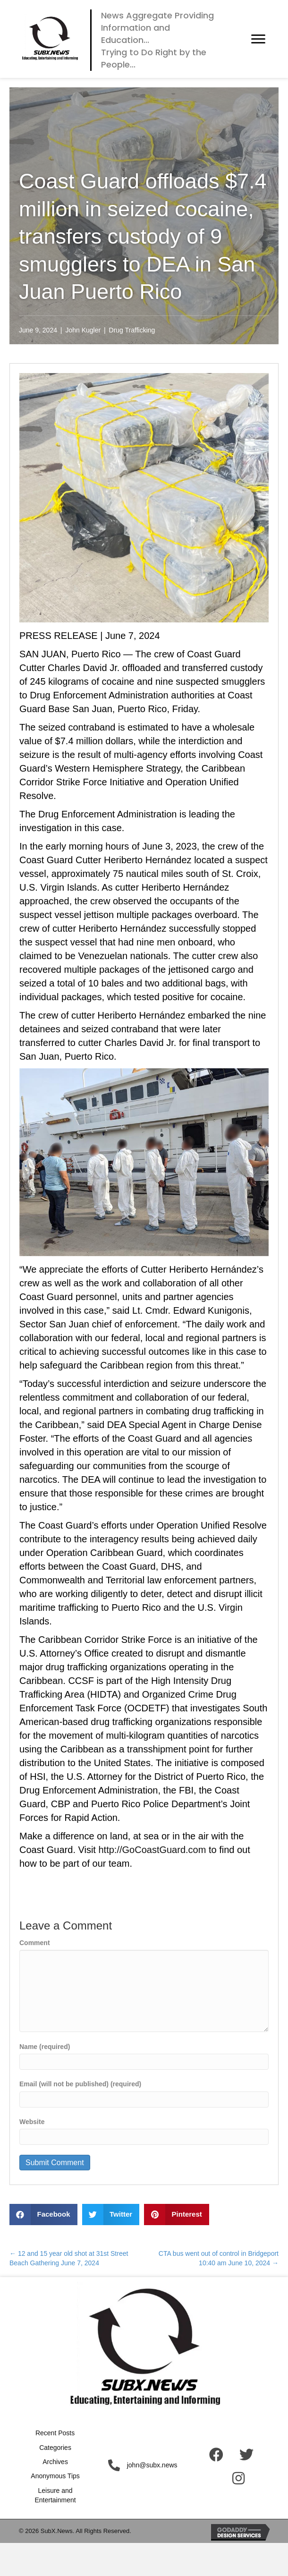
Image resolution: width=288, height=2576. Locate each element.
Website (31, 2121)
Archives (55, 2461)
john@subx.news (152, 2465)
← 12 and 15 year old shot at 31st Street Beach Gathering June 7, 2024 (68, 2258)
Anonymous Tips (55, 2476)
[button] (258, 39)
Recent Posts (55, 2433)
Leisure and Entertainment (55, 2495)
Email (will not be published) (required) (80, 2084)
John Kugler (83, 330)
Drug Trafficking (132, 330)
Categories (55, 2447)
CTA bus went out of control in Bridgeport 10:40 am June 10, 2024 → (219, 2258)
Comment (34, 1943)
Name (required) (44, 2046)
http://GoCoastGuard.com (152, 1850)
